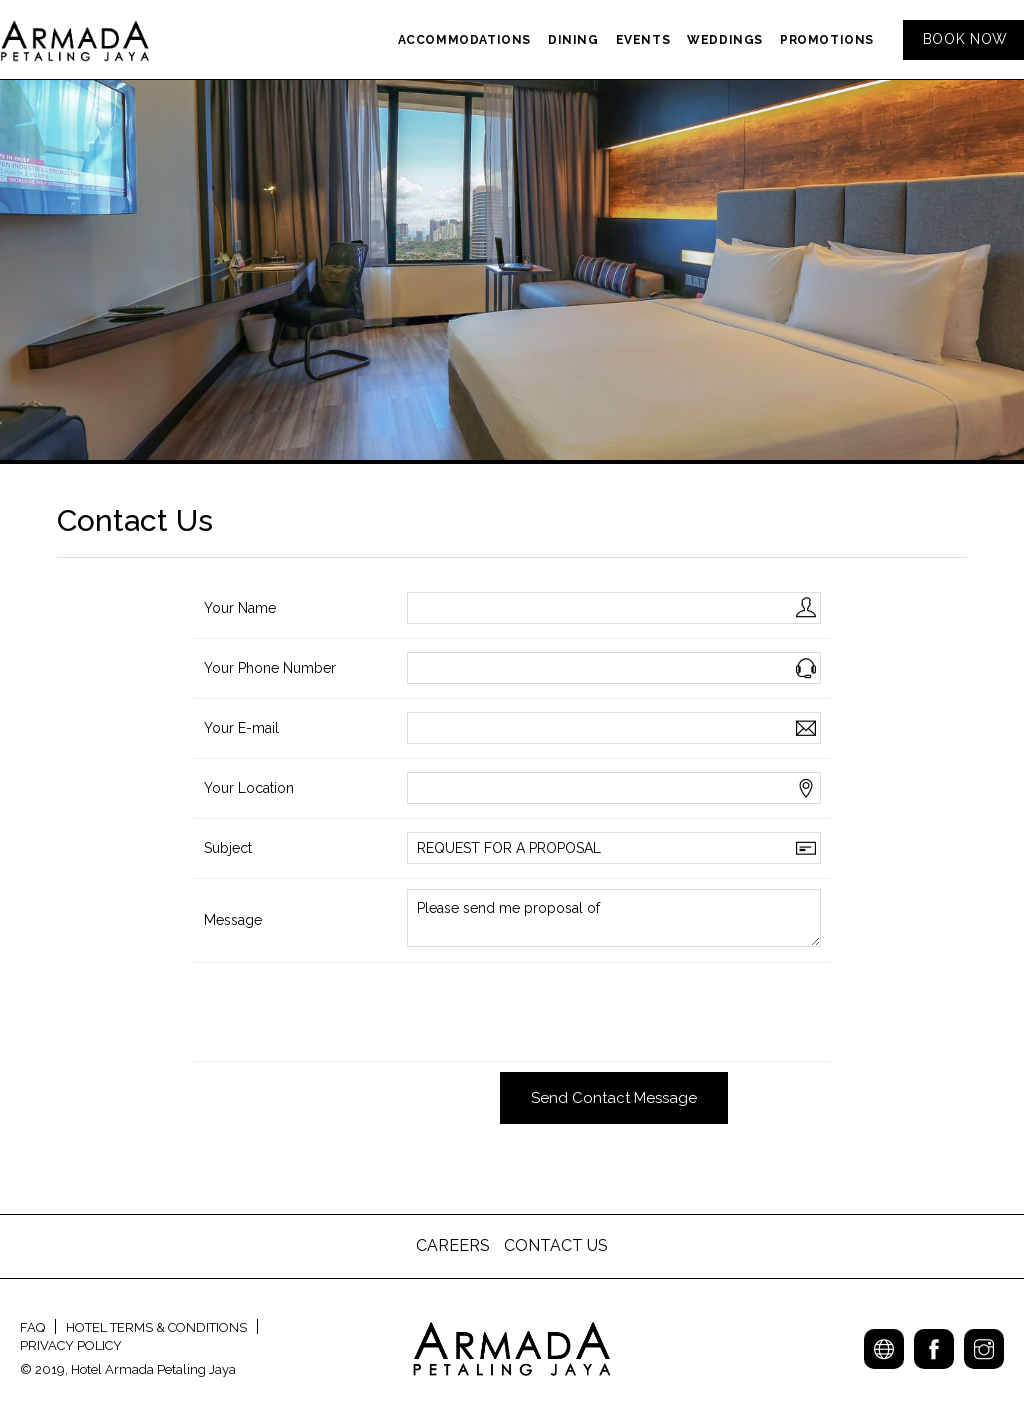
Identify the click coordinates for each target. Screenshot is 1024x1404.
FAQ (32, 1327)
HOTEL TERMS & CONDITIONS (156, 1327)
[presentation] (559, 1012)
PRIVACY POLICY (71, 1345)
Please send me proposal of (614, 918)
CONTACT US (556, 1245)
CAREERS (455, 1245)
